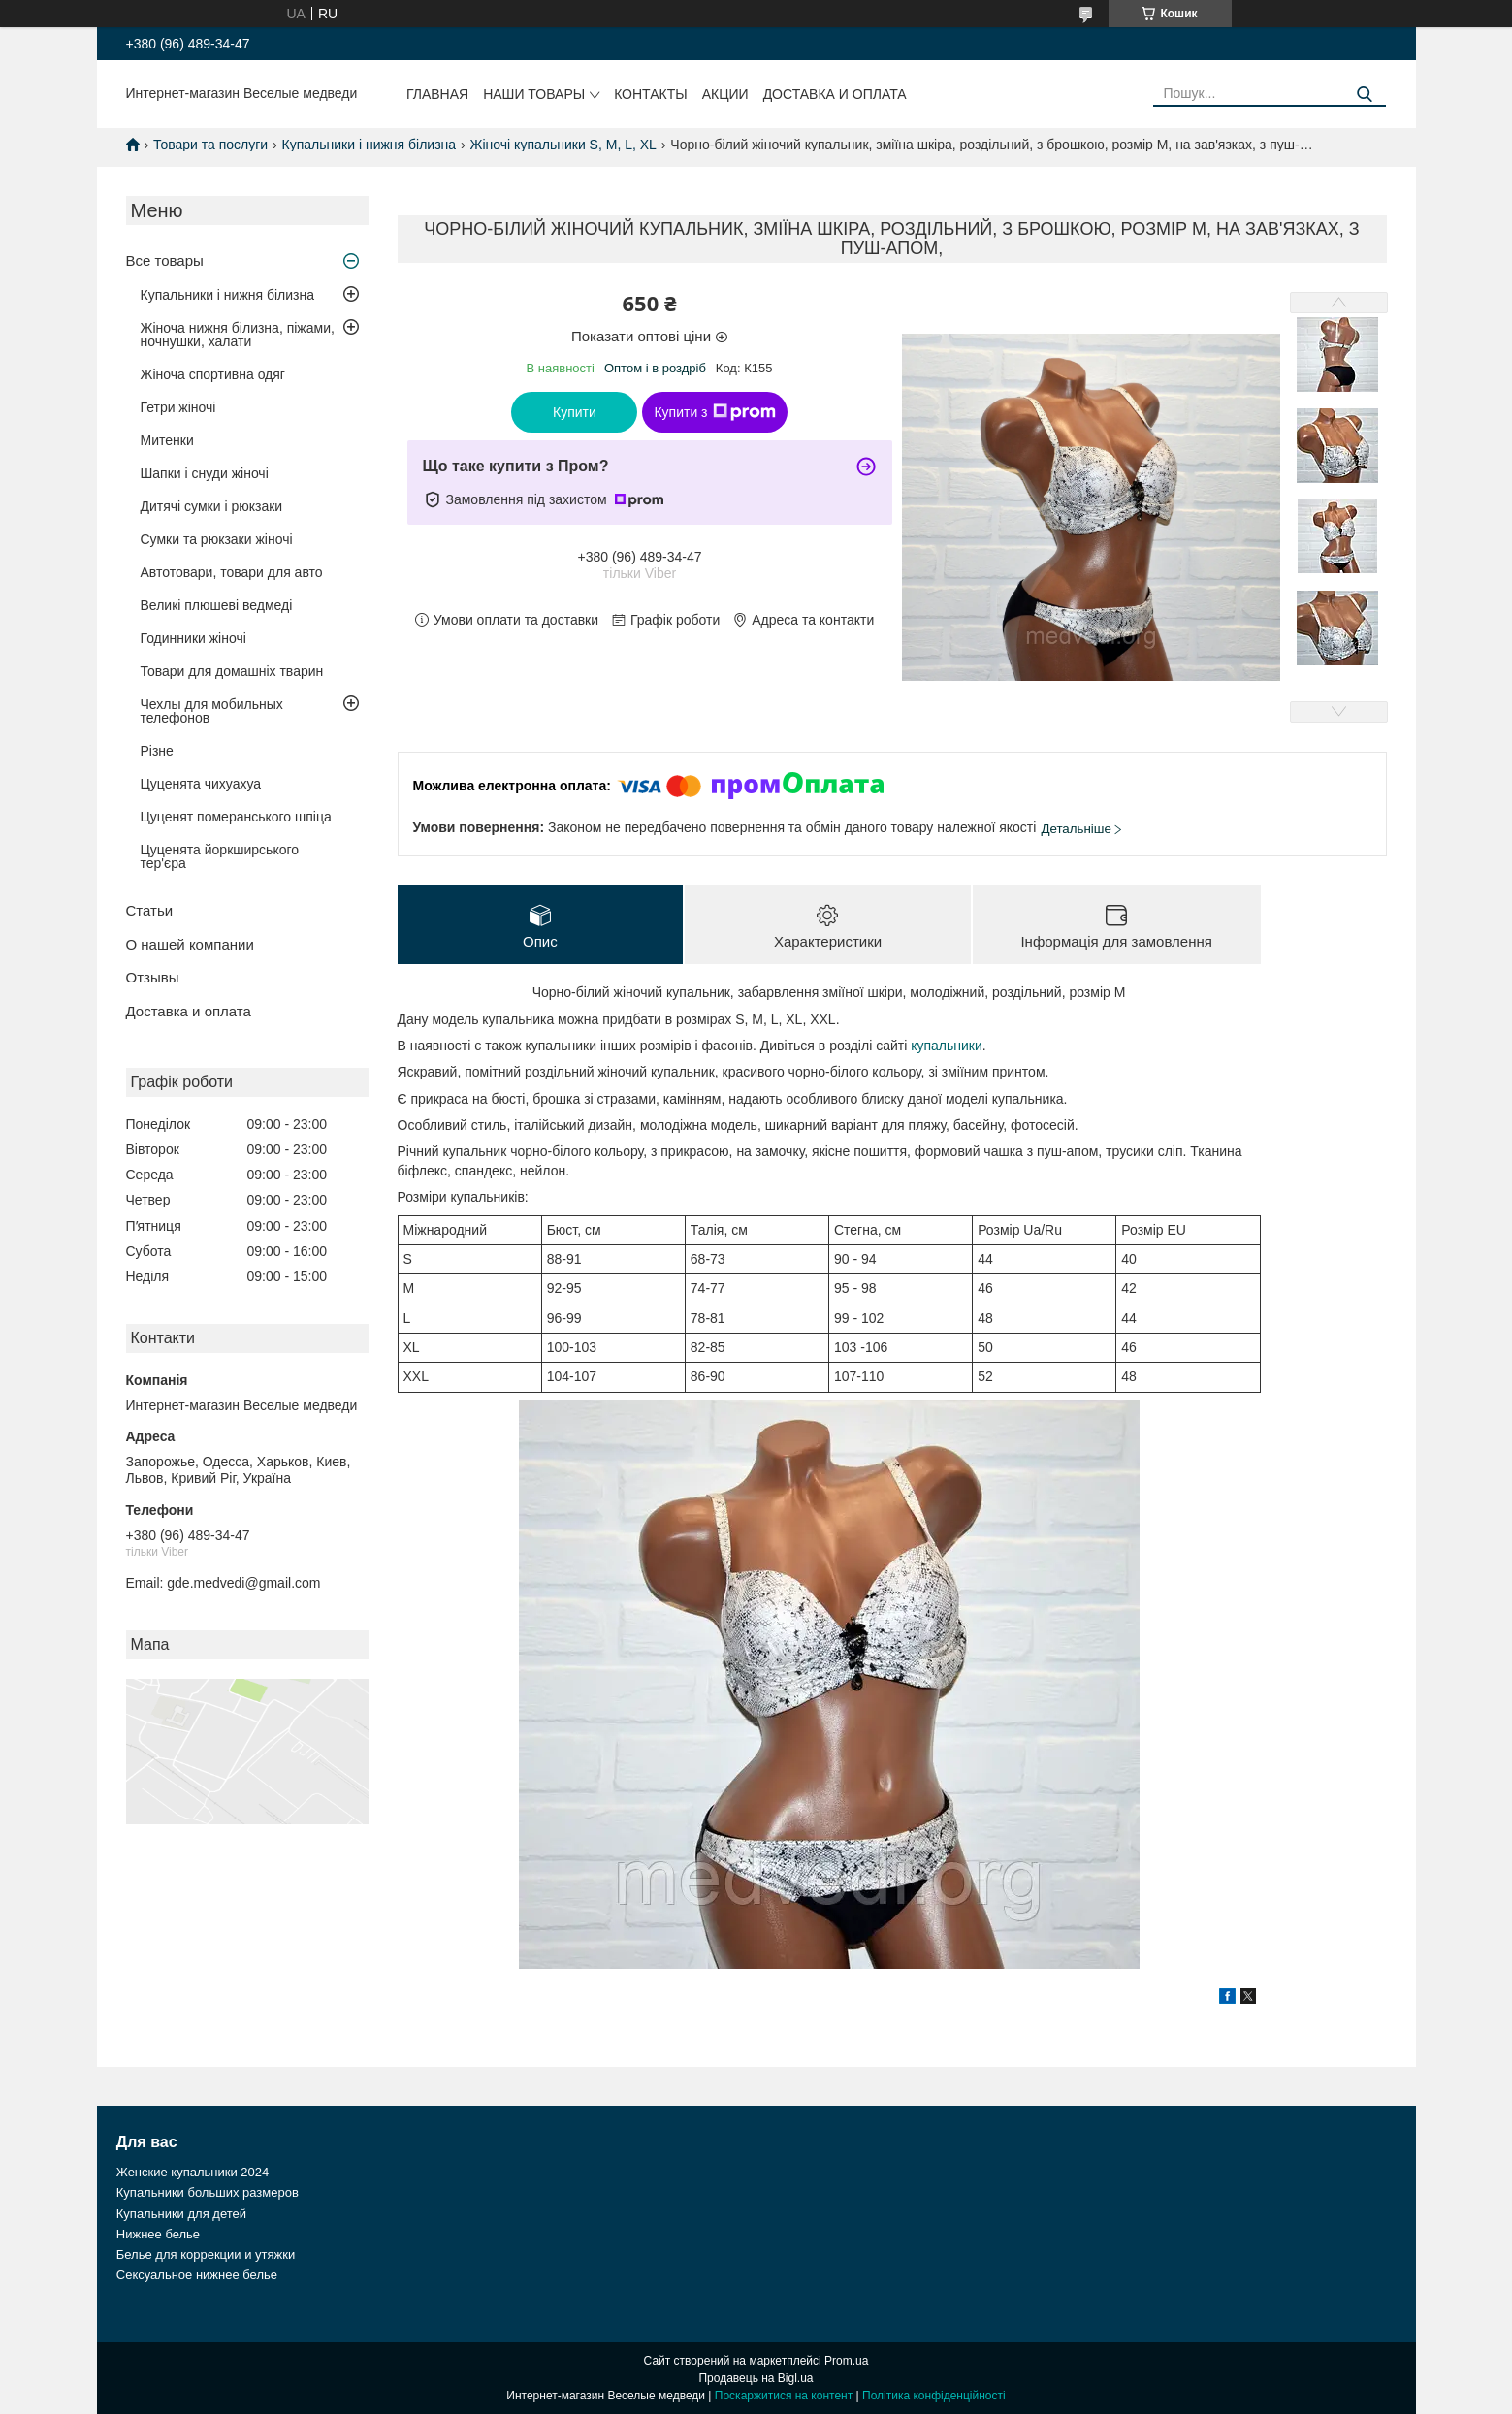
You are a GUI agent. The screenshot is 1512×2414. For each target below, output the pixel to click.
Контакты (651, 94)
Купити (574, 412)
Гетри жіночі (178, 407)
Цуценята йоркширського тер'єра (220, 856)
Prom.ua (846, 2360)
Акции (725, 94)
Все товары (165, 260)
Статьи (150, 910)
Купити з (714, 412)
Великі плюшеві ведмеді (217, 605)
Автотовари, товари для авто (232, 572)
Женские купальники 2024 (192, 2173)
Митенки (167, 440)
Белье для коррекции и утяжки (205, 2255)
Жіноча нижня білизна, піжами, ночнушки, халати (238, 334)
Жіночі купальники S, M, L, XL (563, 144)
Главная (437, 94)
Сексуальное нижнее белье (196, 2276)
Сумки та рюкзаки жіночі (217, 539)
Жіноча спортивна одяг (213, 374)
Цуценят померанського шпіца (236, 816)
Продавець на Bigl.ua (755, 2378)
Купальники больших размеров (207, 2193)
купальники (946, 1045)
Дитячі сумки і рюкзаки (212, 506)
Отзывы (152, 977)
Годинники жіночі (193, 638)
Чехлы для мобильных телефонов (212, 710)
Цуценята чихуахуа (201, 783)
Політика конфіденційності (934, 2395)
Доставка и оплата (835, 94)
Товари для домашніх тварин (232, 671)
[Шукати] (1364, 94)
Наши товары (534, 94)
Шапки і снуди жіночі (205, 473)
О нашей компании (190, 944)
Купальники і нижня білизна (369, 144)
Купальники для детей (181, 2213)
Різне (157, 750)
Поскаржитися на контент (784, 2395)
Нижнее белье (158, 2234)
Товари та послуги (210, 144)
